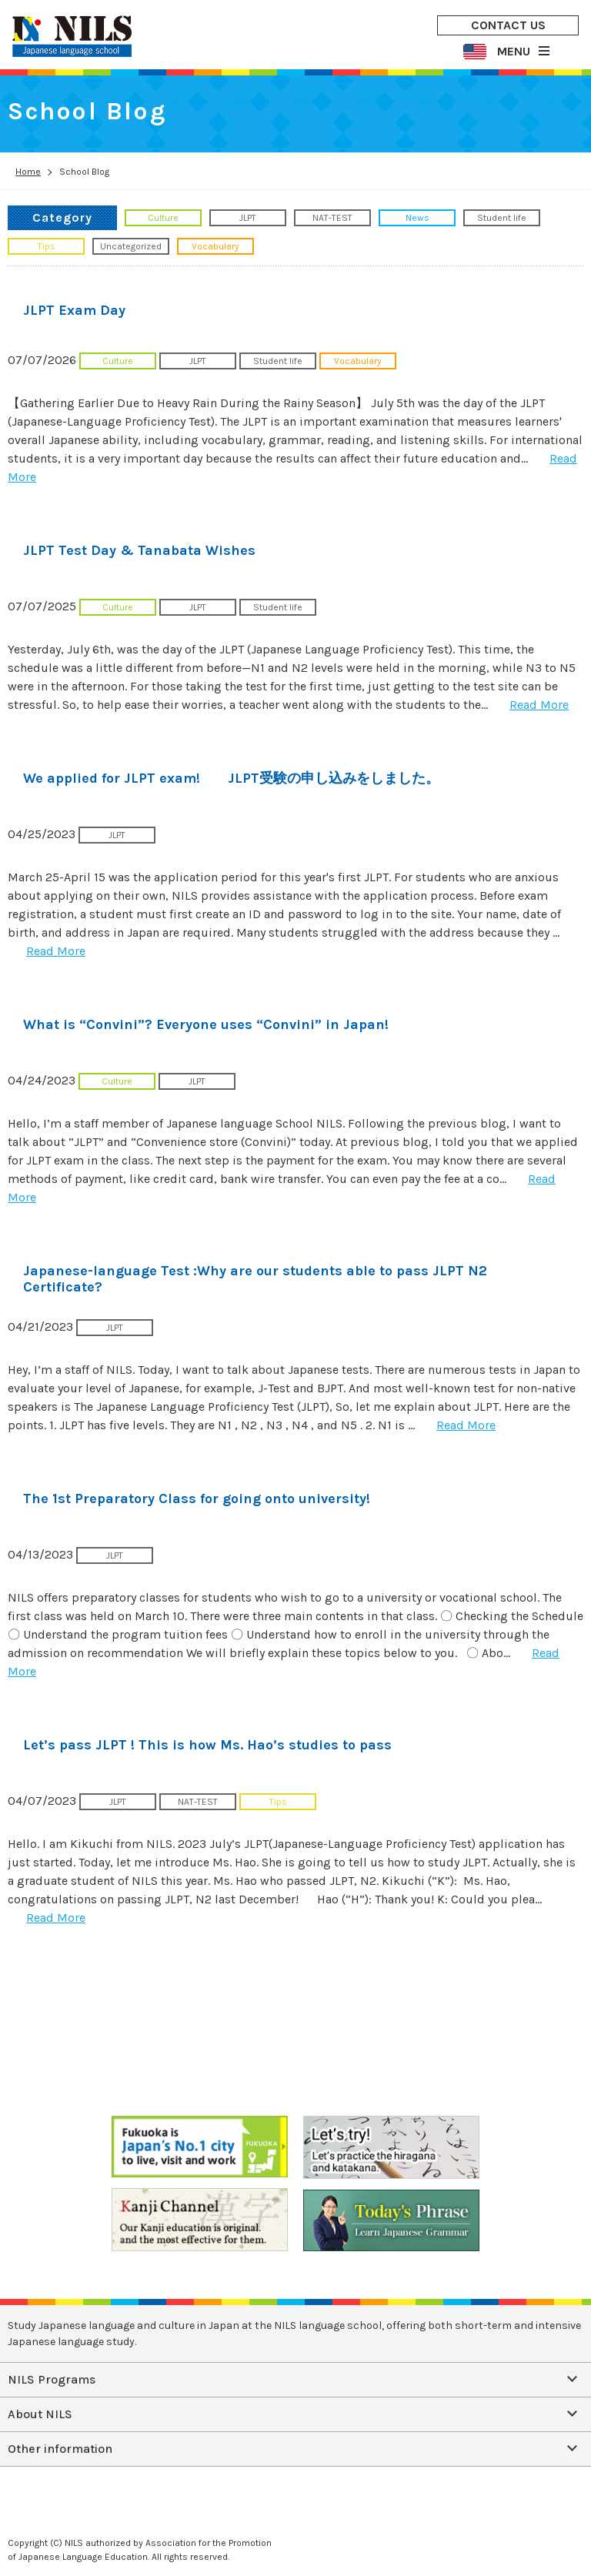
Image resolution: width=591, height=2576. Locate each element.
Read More (539, 704)
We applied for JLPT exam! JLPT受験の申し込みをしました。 (231, 778)
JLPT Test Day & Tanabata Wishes (139, 550)
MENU (513, 51)
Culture (163, 217)
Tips (46, 246)
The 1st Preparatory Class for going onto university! (196, 1498)
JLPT (247, 217)
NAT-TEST (332, 217)
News (417, 217)
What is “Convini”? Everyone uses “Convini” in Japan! (206, 1024)
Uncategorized (131, 246)
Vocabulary (215, 246)
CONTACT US (508, 25)
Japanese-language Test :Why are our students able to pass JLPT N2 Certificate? (255, 1279)
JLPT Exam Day (74, 310)
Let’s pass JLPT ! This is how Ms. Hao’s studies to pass (207, 1744)
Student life (501, 217)
